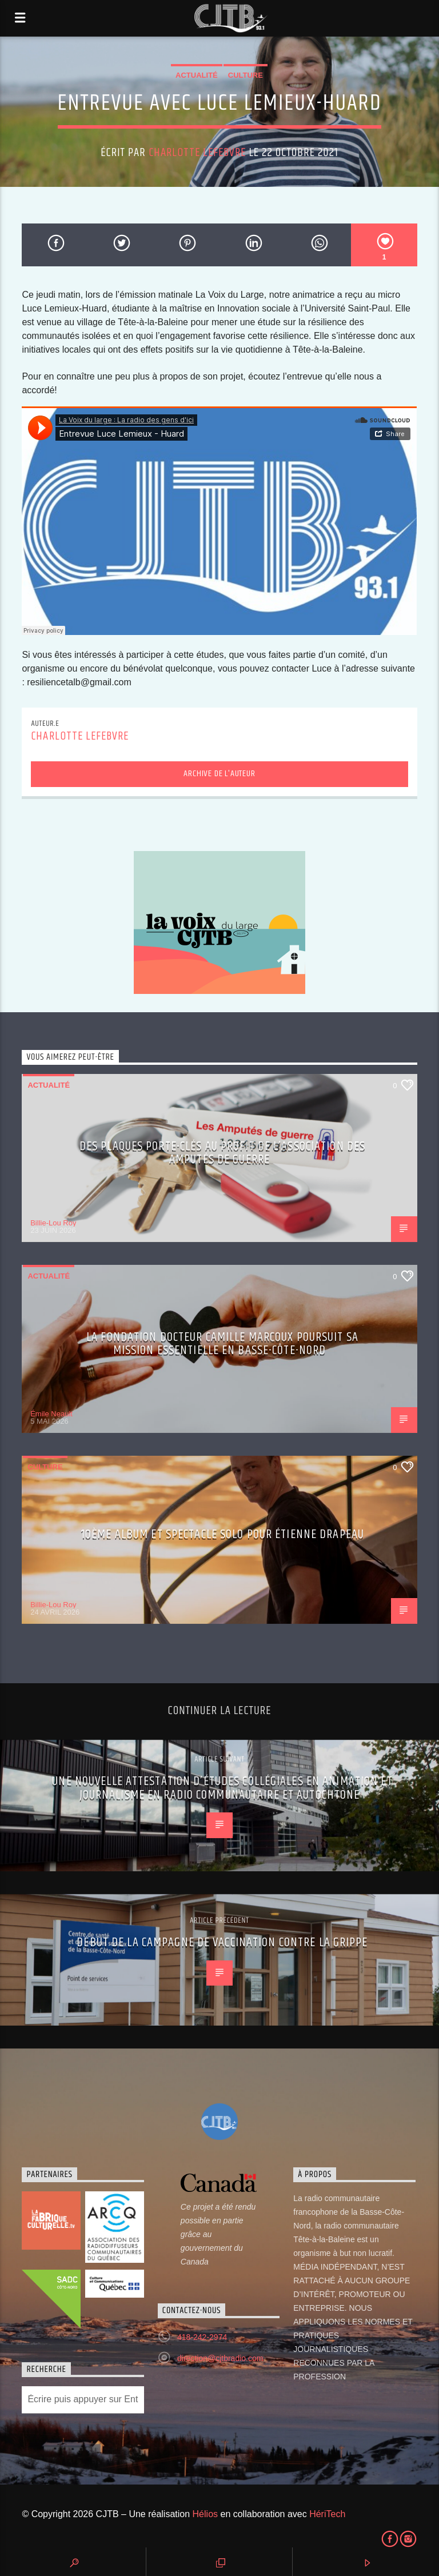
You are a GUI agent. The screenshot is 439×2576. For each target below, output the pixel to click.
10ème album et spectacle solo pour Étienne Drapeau (222, 1534)
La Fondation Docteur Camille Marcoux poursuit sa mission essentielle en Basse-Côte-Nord (222, 1344)
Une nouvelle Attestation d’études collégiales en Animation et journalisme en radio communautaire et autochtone (222, 1788)
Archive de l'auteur (219, 773)
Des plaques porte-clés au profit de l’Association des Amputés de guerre (222, 1153)
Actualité (196, 75)
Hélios (205, 2514)
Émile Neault (51, 1413)
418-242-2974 (202, 2337)
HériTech (327, 2514)
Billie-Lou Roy (53, 1223)
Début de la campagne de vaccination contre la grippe (222, 1942)
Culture (245, 75)
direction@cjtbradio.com (220, 2358)
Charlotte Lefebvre (197, 152)
